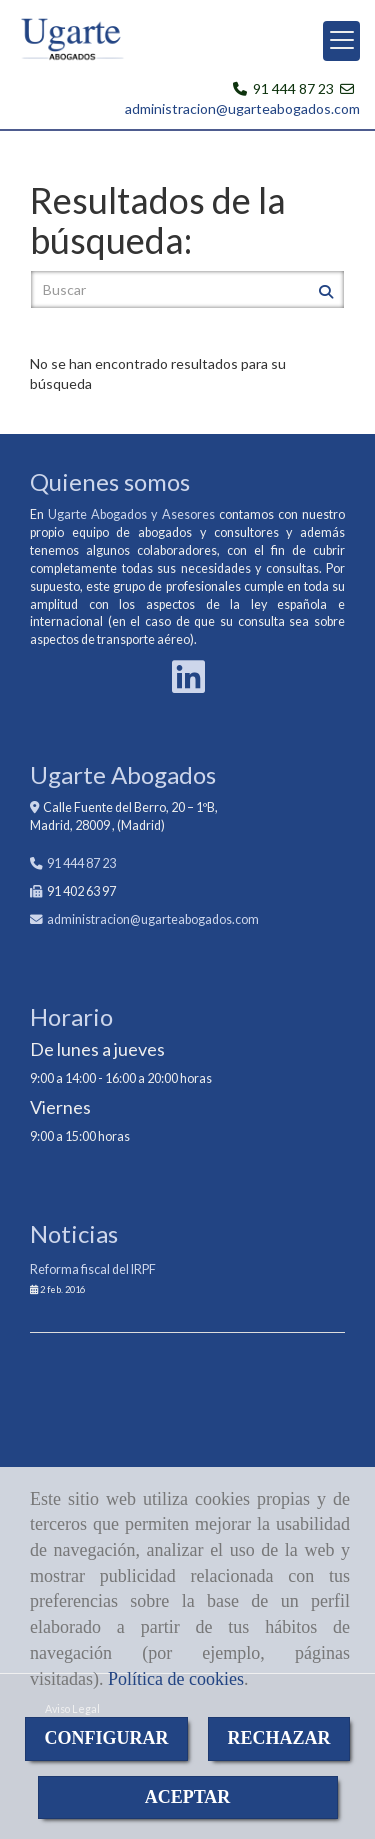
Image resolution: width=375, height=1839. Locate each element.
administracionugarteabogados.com (153, 919)
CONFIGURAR (107, 1738)
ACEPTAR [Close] (188, 1797)
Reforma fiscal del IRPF (93, 1269)
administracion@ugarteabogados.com (242, 108)
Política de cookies (176, 1679)
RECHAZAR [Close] (279, 1738)
